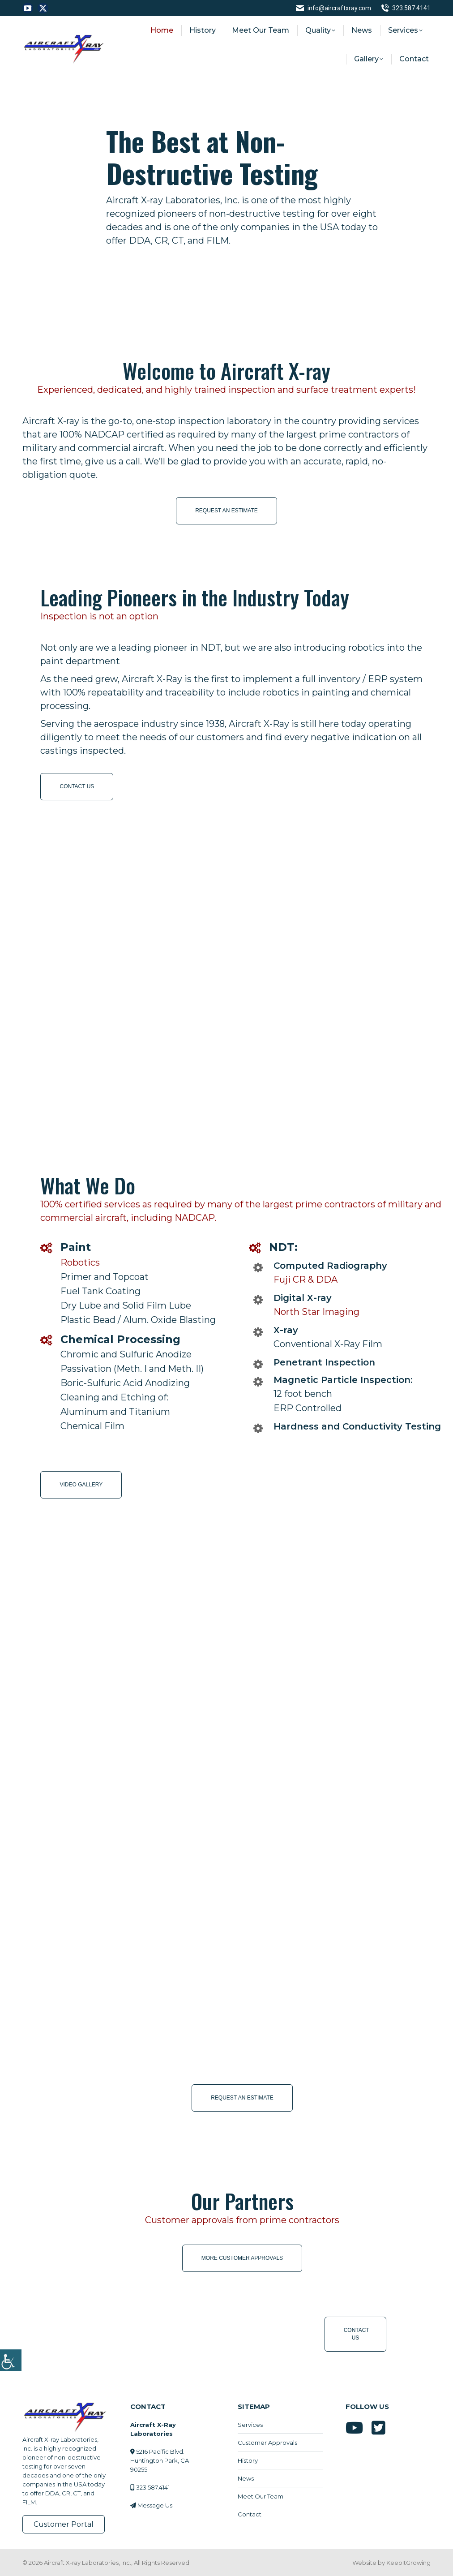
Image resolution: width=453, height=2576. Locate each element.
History (248, 2460)
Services (250, 2424)
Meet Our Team (260, 2496)
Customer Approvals (267, 2442)
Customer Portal (64, 2524)
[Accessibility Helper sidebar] (10, 2359)
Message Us (154, 2505)
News (246, 2478)
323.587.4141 (405, 8)
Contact (249, 2514)
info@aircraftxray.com (333, 8)
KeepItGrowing (408, 2562)
